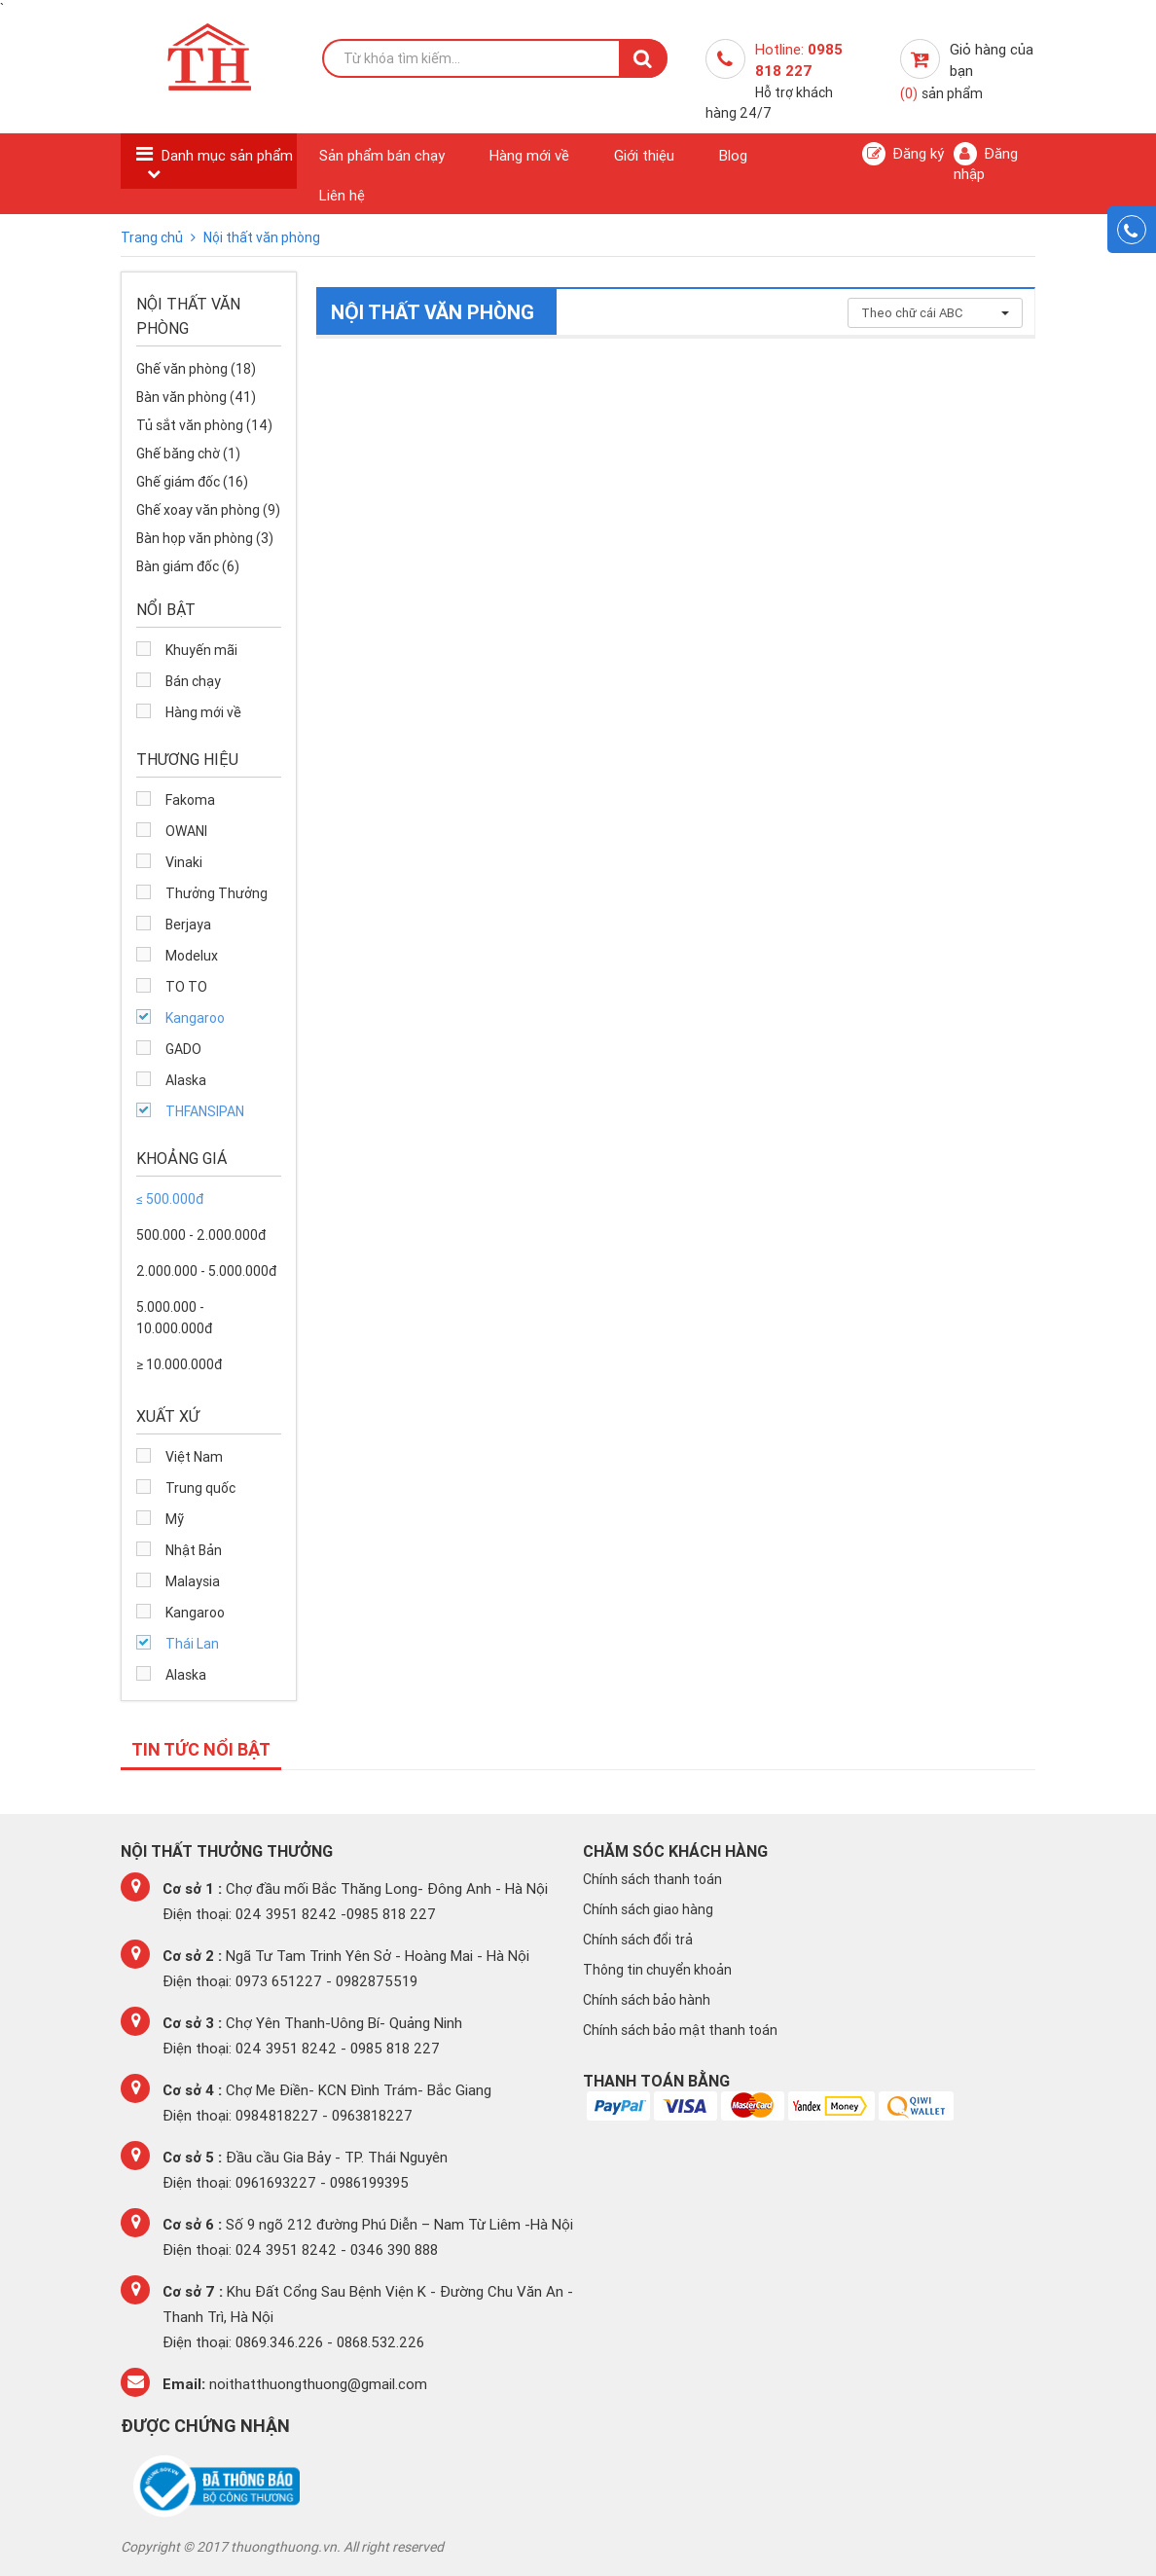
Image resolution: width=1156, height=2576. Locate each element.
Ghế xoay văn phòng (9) (208, 510)
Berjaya (188, 924)
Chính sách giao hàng (648, 1909)
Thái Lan (192, 1643)
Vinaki (183, 862)
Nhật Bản (193, 1550)
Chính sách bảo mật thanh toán (680, 2030)
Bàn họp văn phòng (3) (204, 538)
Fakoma (190, 800)
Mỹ (174, 1519)
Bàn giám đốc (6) (187, 566)
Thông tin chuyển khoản (657, 1969)
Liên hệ (342, 195)
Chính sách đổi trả (638, 1939)
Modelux (191, 955)
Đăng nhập (986, 162)
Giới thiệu (644, 155)
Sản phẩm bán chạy (382, 155)
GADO (183, 1049)
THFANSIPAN (204, 1111)
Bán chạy (193, 681)
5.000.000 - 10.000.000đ (174, 1317)
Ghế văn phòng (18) (196, 369)
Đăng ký (903, 153)
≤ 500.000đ (169, 1199)
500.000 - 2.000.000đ (201, 1235)
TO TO (186, 987)
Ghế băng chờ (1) (188, 453)
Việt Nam (194, 1457)
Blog (733, 155)
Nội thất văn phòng (261, 237)
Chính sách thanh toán (652, 1879)
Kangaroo (195, 1018)
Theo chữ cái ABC (935, 313)
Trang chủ (153, 237)
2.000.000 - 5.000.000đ (206, 1271)
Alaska (185, 1080)
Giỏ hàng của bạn (966, 71)
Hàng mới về (529, 155)
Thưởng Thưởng (216, 893)
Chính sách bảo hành (646, 2000)
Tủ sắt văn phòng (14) (204, 425)
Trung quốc (200, 1488)
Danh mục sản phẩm (227, 155)
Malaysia (192, 1581)
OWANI (186, 831)
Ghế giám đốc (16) (192, 481)
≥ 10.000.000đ (179, 1364)
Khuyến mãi (201, 650)
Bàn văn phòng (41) (196, 397)
